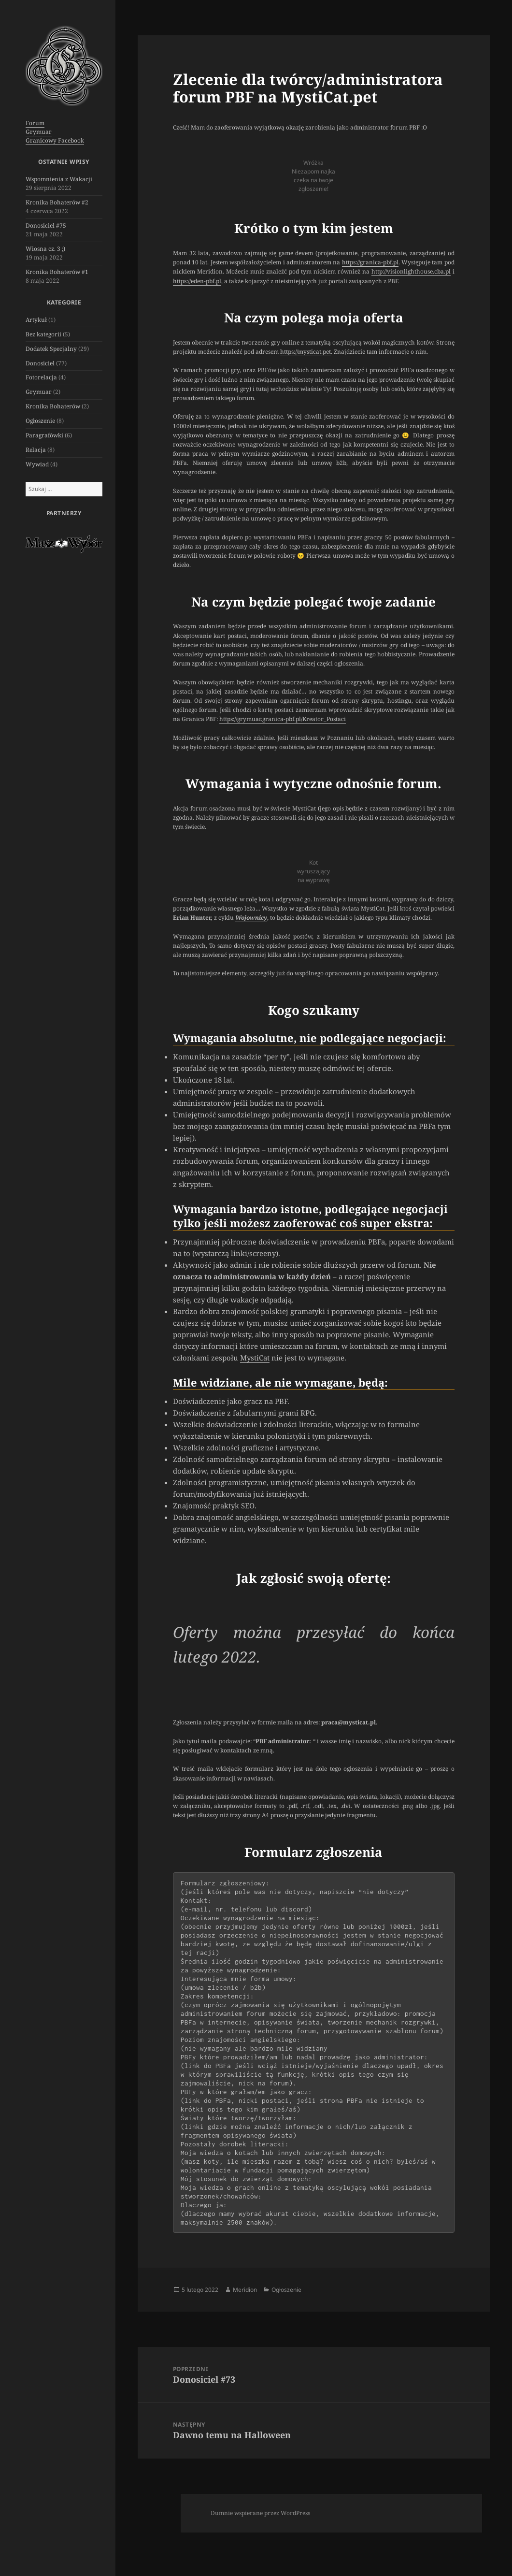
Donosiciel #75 (46, 225)
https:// (182, 281)
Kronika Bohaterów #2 (57, 202)
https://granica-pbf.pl (370, 262)
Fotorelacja (41, 377)
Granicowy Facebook (55, 140)
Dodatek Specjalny (51, 349)
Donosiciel (40, 363)
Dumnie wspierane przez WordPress (260, 2513)
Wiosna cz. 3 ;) (45, 249)
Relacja (36, 450)
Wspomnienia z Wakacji (59, 179)
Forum (35, 123)
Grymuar (39, 132)
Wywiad (37, 464)
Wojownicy (251, 917)
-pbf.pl (212, 281)
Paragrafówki (44, 435)
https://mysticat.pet (305, 351)
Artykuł (36, 320)
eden (197, 281)
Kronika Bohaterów (53, 406)
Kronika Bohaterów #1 (57, 272)
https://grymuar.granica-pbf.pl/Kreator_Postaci (282, 719)
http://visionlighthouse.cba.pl (411, 271)
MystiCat (255, 1357)
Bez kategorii (43, 334)
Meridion (245, 2290)
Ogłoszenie (40, 421)
